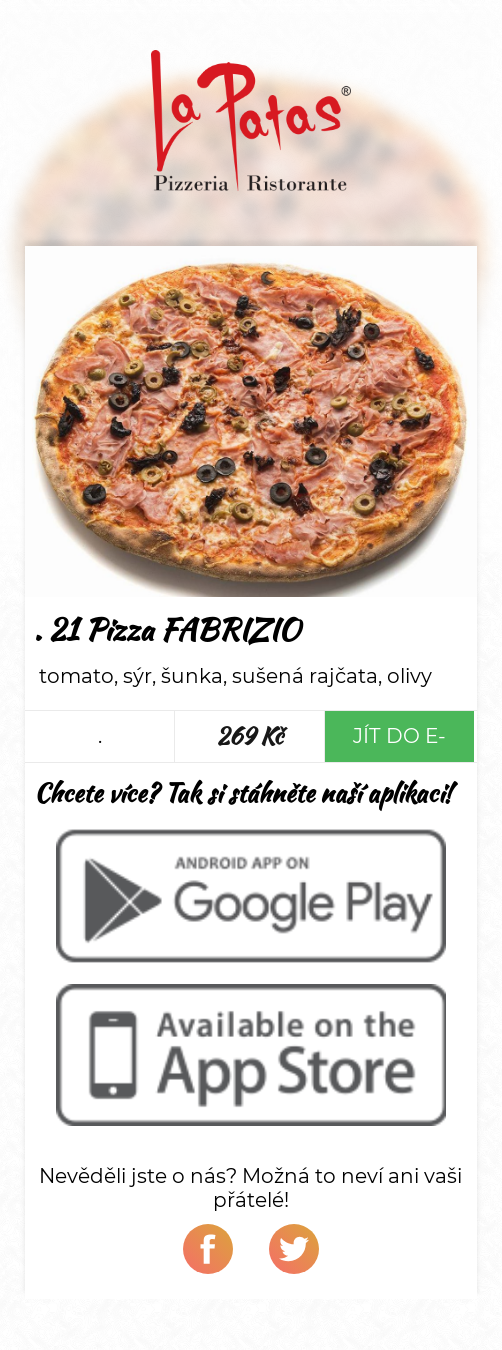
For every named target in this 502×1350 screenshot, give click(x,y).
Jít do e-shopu (399, 742)
